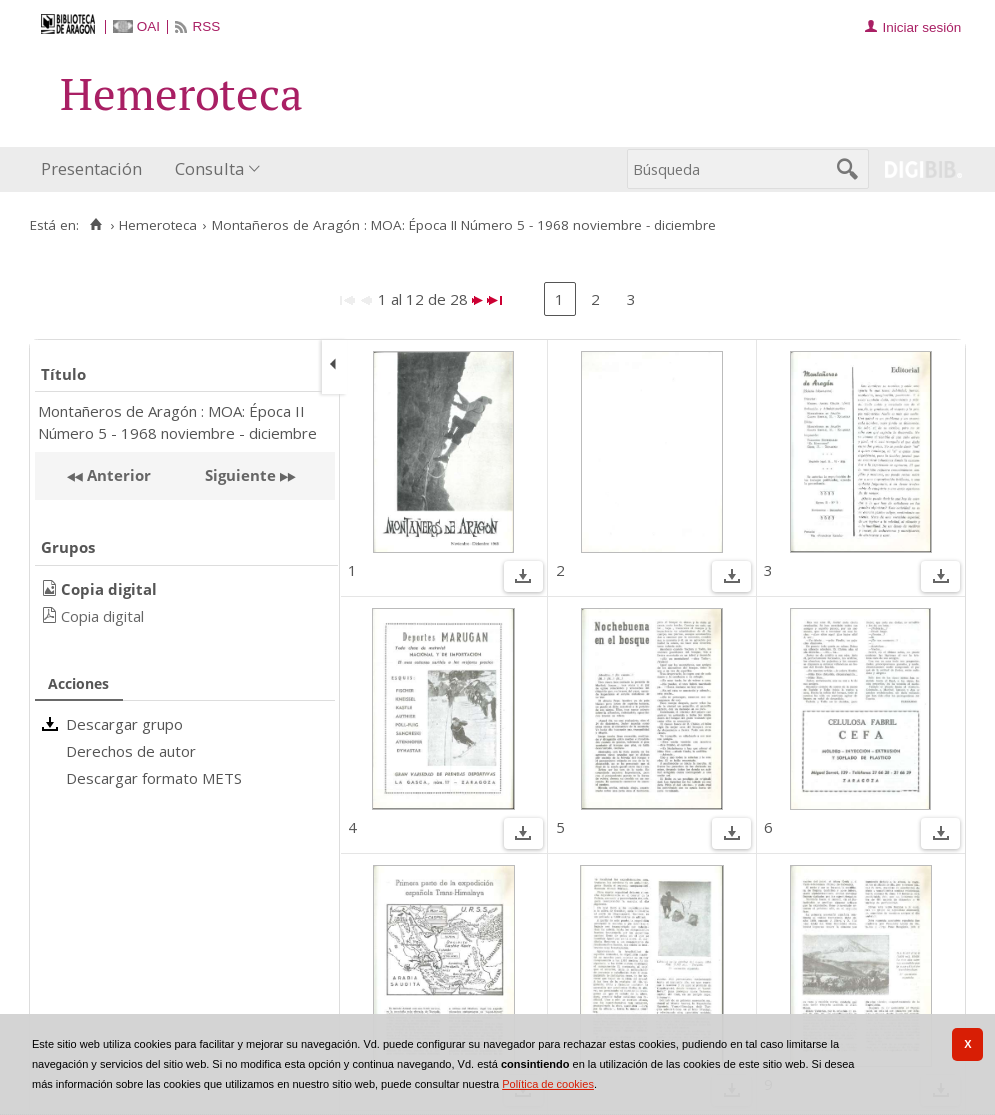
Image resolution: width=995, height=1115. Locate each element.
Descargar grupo (124, 724)
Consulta (209, 168)
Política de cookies (548, 1084)
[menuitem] (96, 169)
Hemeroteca (158, 225)
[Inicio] (95, 225)
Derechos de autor (131, 751)
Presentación (91, 168)
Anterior (117, 475)
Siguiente (240, 475)
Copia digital (102, 616)
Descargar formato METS (154, 778)
